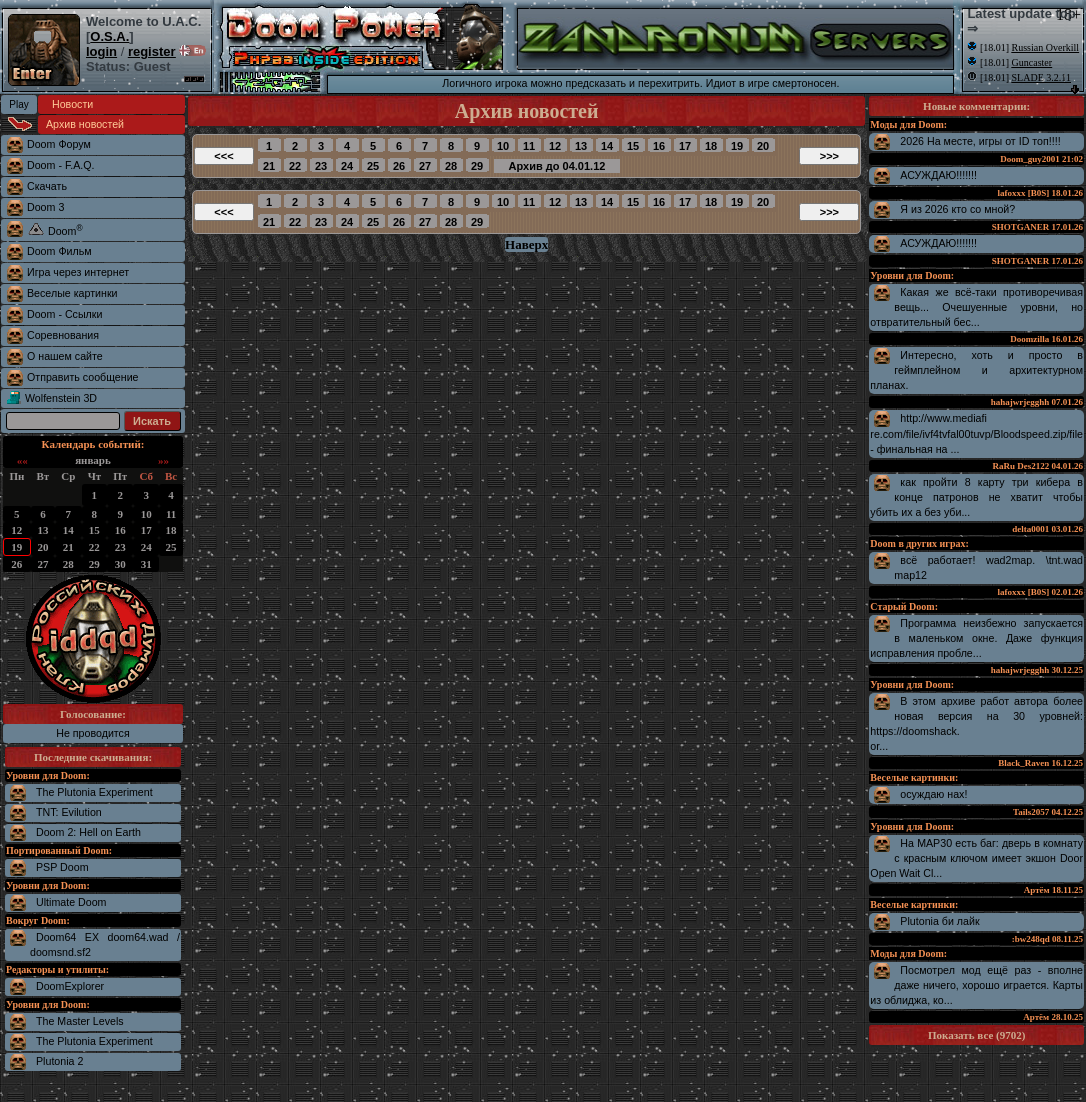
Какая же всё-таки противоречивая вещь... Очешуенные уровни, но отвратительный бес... (976, 307)
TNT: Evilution (69, 812)
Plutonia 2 (59, 1061)
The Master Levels (80, 1021)
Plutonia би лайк (939, 921)
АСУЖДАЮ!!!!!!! (938, 175)
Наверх (526, 244)
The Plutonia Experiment (94, 792)
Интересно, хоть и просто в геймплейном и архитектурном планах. (976, 370)
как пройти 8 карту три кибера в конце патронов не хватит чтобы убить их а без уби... (976, 497)
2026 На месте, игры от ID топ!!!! (980, 141)
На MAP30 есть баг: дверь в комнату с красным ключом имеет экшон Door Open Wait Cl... (976, 858)
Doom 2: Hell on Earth (88, 832)
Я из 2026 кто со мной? (957, 209)
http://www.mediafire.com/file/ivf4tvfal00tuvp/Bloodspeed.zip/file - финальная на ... (976, 433)
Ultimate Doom (71, 902)
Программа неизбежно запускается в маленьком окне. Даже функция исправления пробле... (976, 638)
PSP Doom (62, 867)
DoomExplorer (70, 986)
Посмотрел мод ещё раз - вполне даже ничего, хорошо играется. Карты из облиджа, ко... (976, 985)
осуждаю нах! (933, 794)
